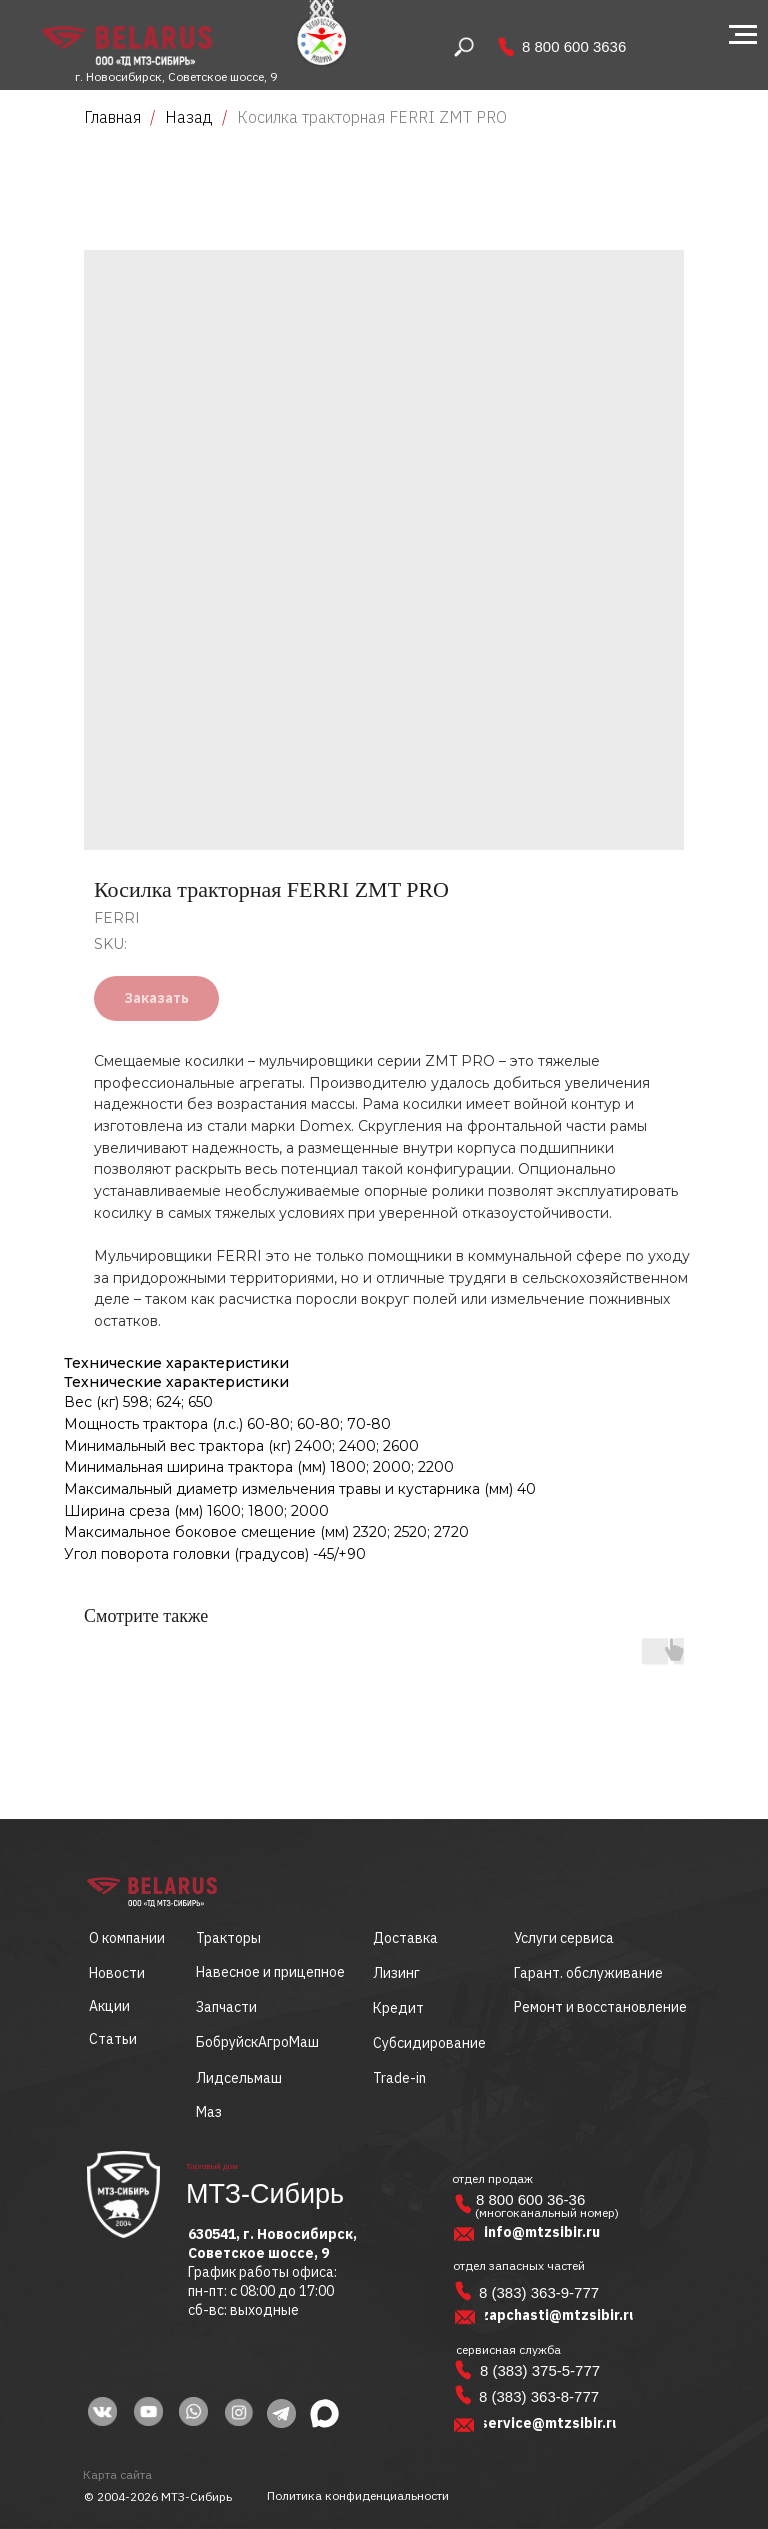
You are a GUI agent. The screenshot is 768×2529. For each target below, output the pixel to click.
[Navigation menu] (743, 35)
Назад (191, 117)
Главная (112, 117)
